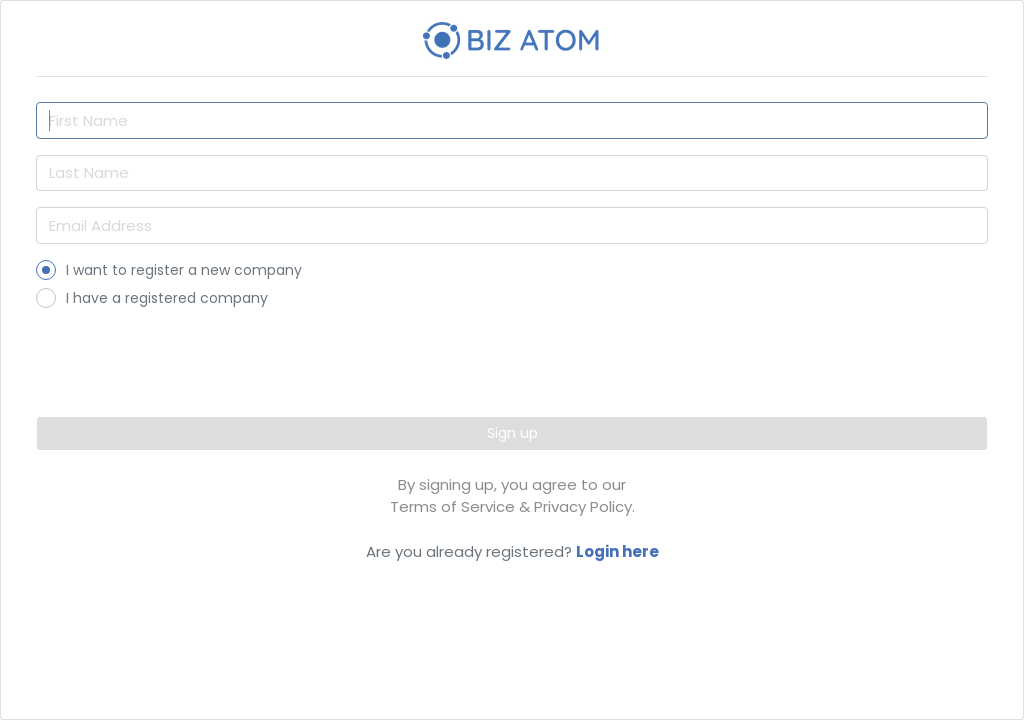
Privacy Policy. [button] (584, 506)
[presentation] (512, 355)
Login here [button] (617, 551)
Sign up (512, 433)
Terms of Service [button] (452, 506)
